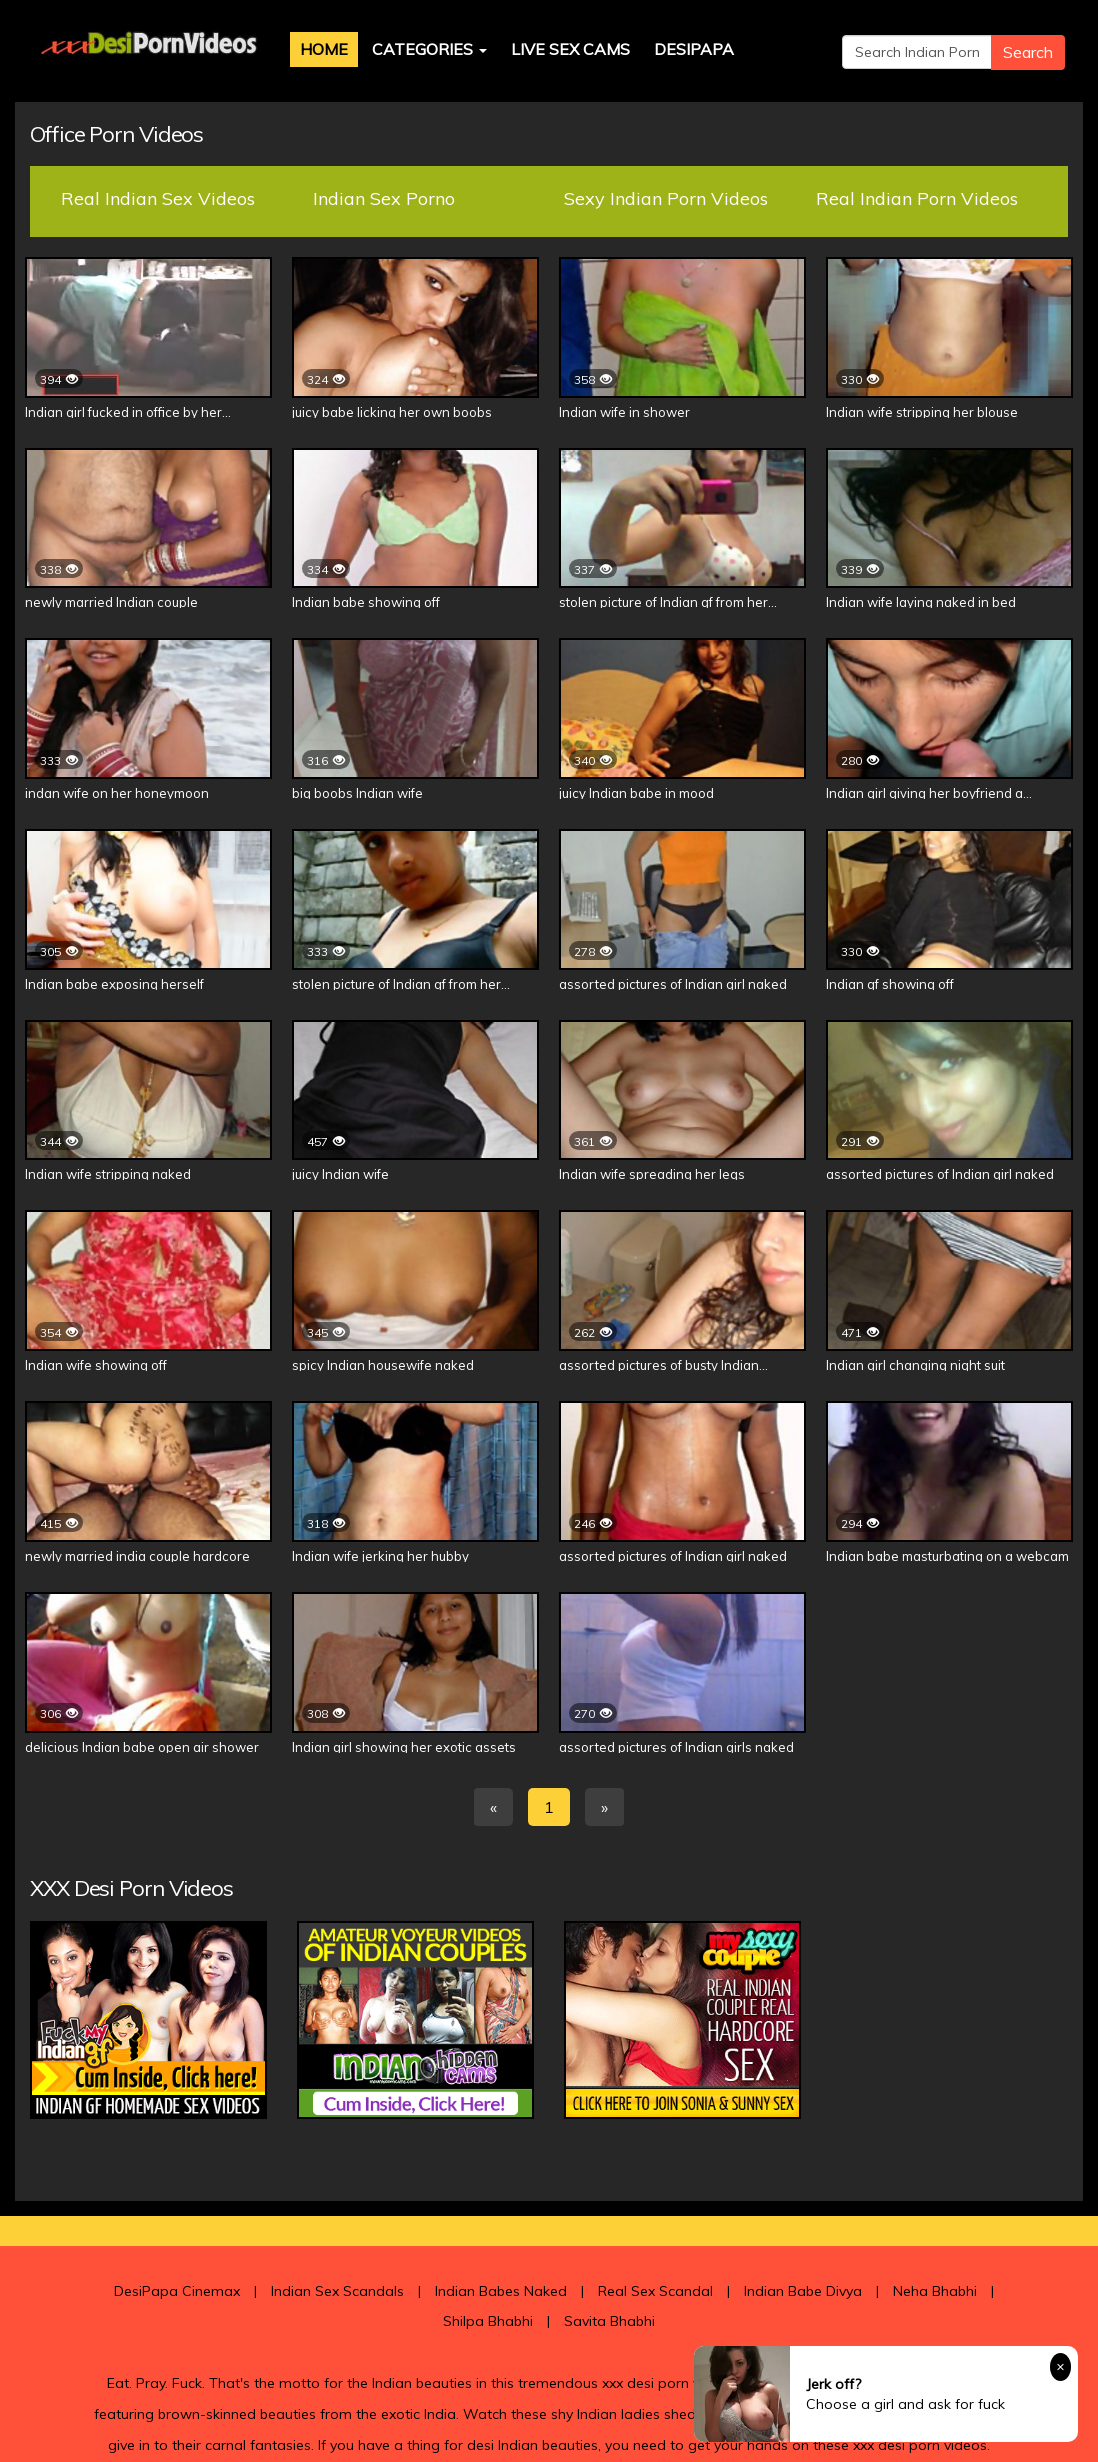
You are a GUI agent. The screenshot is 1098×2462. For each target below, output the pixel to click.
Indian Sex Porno (384, 198)
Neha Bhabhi (935, 2291)
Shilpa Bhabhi (488, 2321)
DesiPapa (694, 49)
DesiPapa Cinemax (177, 2291)
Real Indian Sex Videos (158, 198)
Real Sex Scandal (655, 2291)
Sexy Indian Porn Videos (666, 198)
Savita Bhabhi (609, 2321)
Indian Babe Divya (803, 2291)
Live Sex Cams (570, 49)
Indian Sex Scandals (337, 2291)
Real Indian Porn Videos (917, 198)
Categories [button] (429, 49)
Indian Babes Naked (501, 2291)
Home (324, 49)
